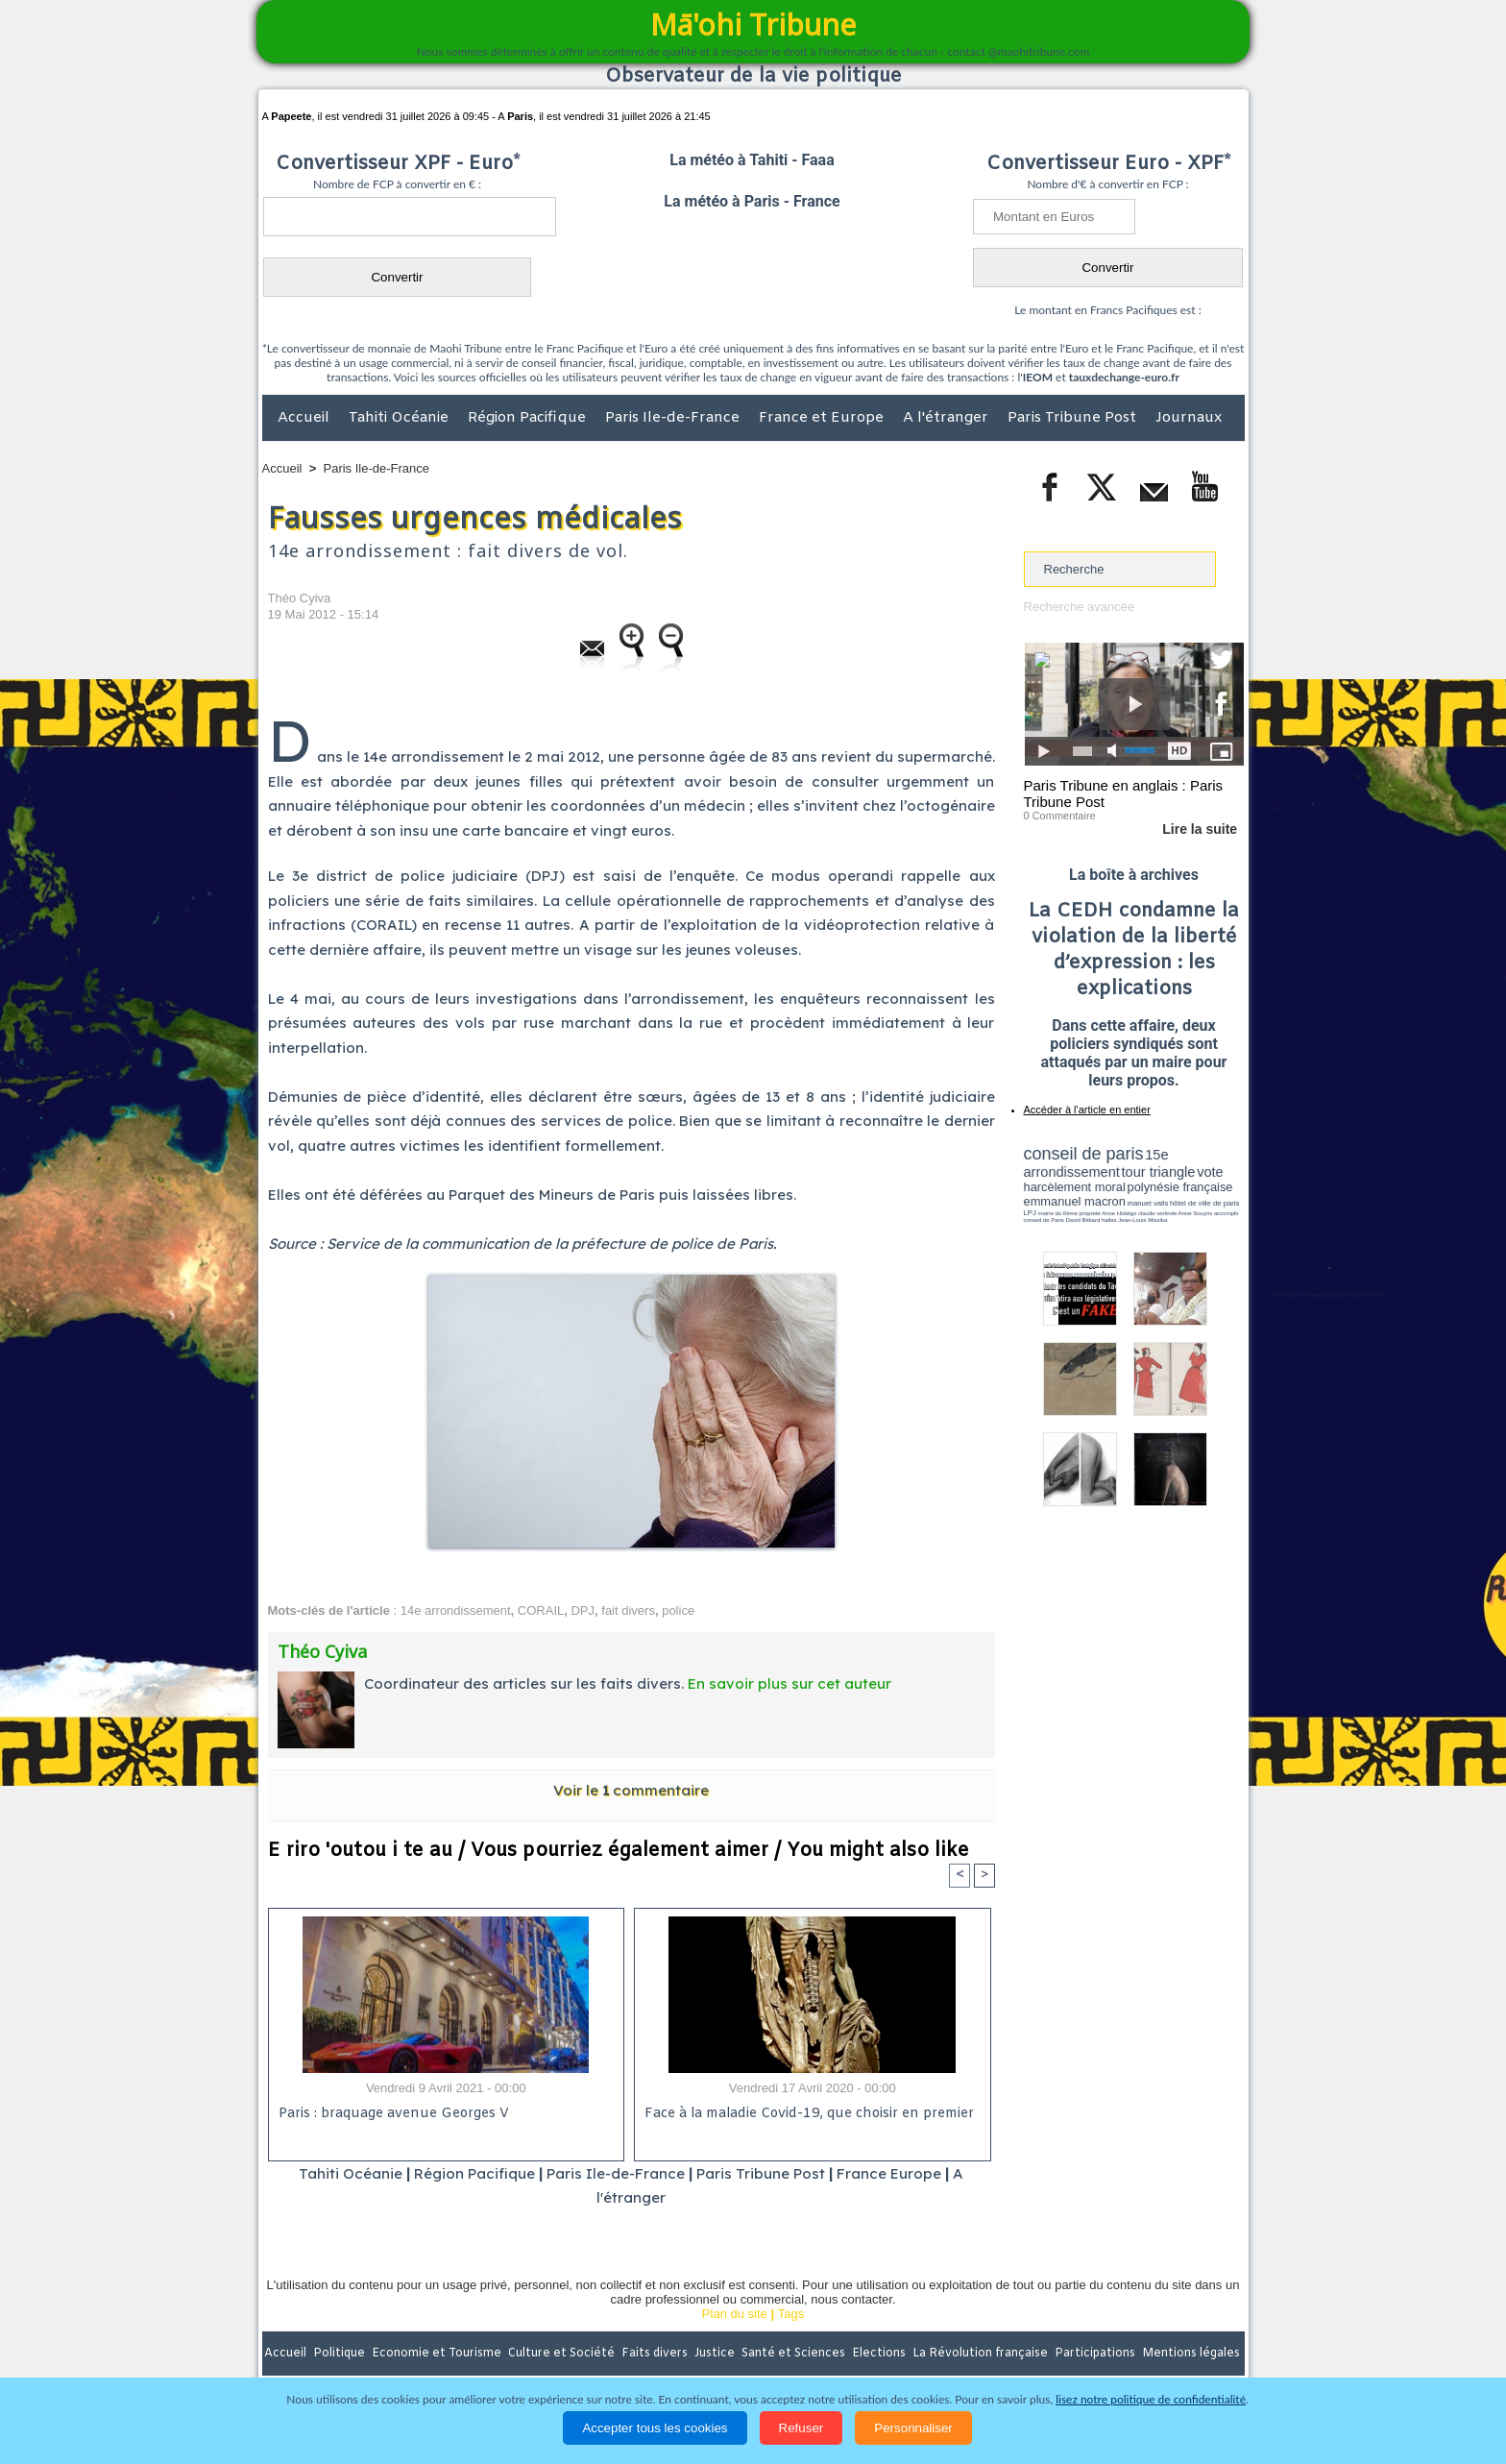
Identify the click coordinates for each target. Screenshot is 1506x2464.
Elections (880, 2353)
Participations (1096, 2353)
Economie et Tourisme (438, 2353)
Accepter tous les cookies (654, 2428)
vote (1210, 1172)
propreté (1089, 1213)
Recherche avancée (1079, 606)
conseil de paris (1084, 1153)
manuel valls (1148, 1203)
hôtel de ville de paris (1204, 1203)
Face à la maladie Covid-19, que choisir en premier (809, 2114)
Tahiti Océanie (400, 417)
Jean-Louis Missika (1142, 1220)
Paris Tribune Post (1074, 417)
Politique (340, 2353)
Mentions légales (1191, 2353)
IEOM (1038, 377)
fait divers (628, 1610)
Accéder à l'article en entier (1087, 1109)
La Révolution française (981, 2353)
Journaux (1188, 417)
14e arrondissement (456, 1610)
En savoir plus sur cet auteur (789, 1683)
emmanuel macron (1075, 1201)
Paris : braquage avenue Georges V (394, 2114)
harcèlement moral (1075, 1187)
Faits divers (656, 2353)
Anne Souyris (1195, 1213)
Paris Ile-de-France (674, 417)
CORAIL (541, 1610)
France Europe (889, 2173)
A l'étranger (947, 417)
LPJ (1030, 1212)
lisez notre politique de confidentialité (1151, 2399)
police (678, 1610)
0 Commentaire (1060, 815)
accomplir (1226, 1213)
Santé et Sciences (794, 2353)
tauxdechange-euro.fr (1124, 377)
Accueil (305, 417)
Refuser (801, 2428)
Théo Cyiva (299, 598)
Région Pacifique (529, 417)
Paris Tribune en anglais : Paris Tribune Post (1124, 793)
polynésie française (1180, 1187)
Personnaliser (913, 2428)
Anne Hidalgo (1119, 1213)
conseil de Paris (1044, 1220)
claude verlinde (1157, 1213)
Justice (716, 2353)
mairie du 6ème (1057, 1213)
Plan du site (734, 2313)
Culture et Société (563, 2353)
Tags (791, 2313)
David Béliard (1083, 1220)
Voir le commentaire (631, 1790)
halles (1109, 1220)
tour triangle (1159, 1172)
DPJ (583, 1610)
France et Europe (823, 417)
